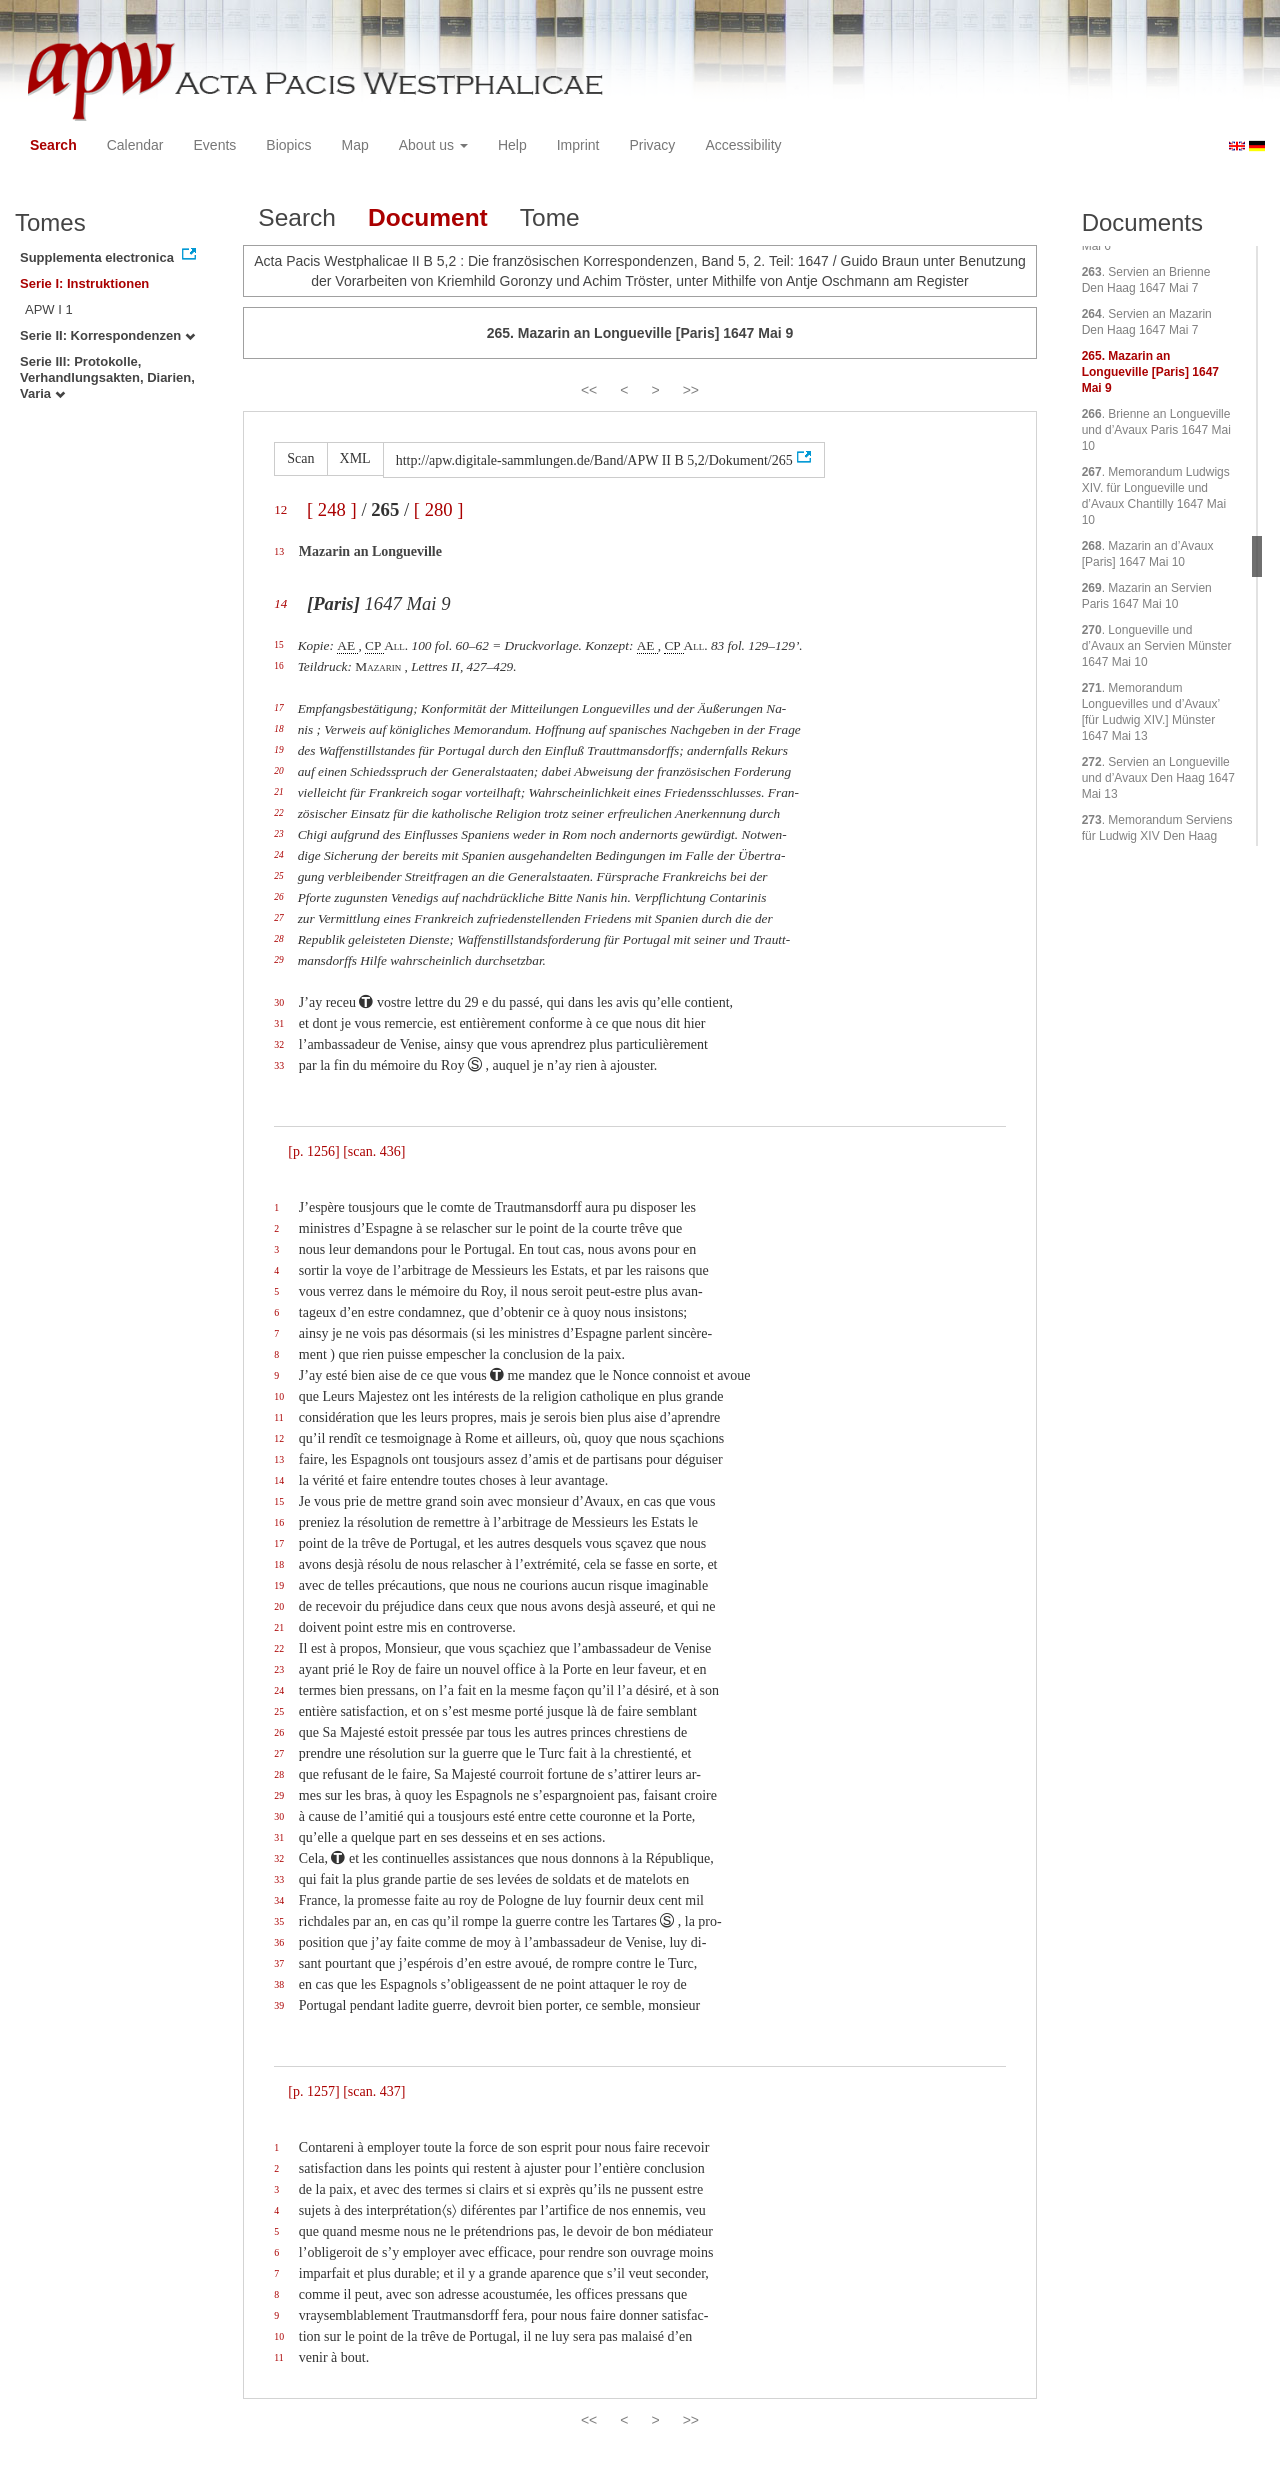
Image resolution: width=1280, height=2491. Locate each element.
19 (278, 750)
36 (279, 1942)
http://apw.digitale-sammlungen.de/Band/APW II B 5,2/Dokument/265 (594, 460)
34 (279, 1900)
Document (428, 217)
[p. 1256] (313, 1151)
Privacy (652, 145)
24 (278, 855)
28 (278, 939)
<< (589, 390)
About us (433, 145)
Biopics (288, 145)
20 (278, 771)
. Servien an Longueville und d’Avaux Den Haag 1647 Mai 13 (1158, 778)
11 (278, 1417)
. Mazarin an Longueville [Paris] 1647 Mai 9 (1150, 372)
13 (279, 551)
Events (215, 145)
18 (278, 729)
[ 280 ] (439, 509)
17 (278, 708)
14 (280, 603)
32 (279, 1044)
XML (355, 458)
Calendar (135, 145)
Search (53, 145)
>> (691, 390)
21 (278, 792)
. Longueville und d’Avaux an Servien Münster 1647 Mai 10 (1157, 646)
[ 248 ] (332, 509)
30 (279, 1002)
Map (354, 145)
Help (512, 145)
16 (278, 666)
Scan (300, 458)
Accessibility (743, 145)
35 (279, 1921)
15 (278, 645)
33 (279, 1065)
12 (280, 509)
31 (279, 1023)
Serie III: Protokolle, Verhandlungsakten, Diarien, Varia (107, 377)
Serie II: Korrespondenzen (107, 335)
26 (278, 897)
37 (279, 1963)
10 (279, 1396)
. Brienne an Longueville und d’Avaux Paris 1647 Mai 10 (1156, 430)
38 (279, 1984)
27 (278, 918)
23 (278, 834)
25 (278, 876)
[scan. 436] (374, 1151)
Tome (550, 217)
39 (279, 2005)
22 (278, 813)
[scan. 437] (374, 2091)
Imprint (578, 145)
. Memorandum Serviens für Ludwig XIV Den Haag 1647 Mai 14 (1157, 836)
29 (278, 960)
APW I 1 (49, 309)
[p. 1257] (313, 2091)
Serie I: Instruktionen (84, 283)
